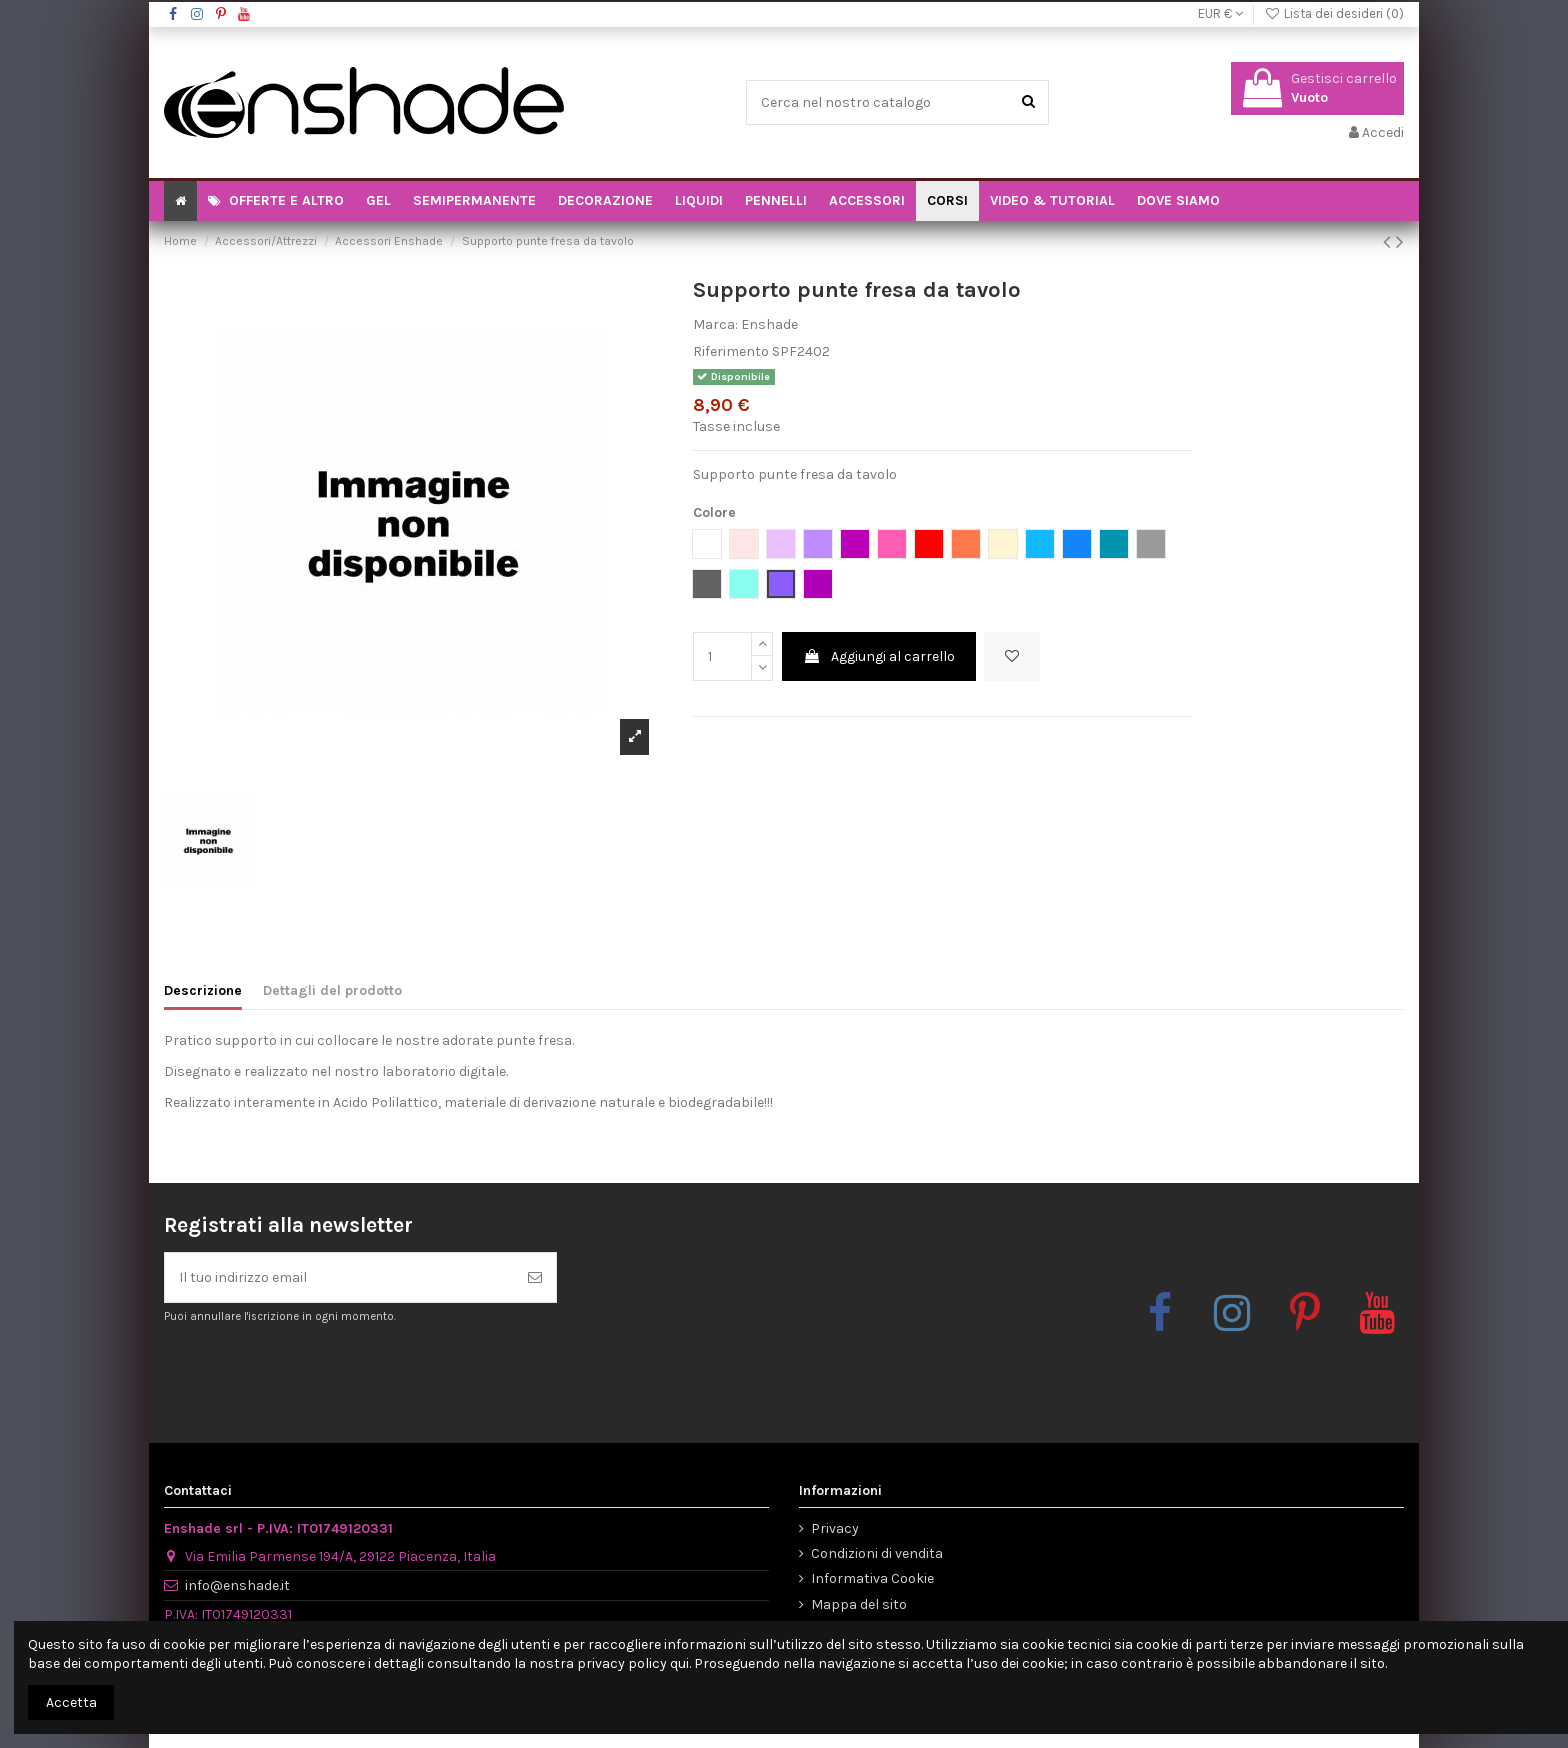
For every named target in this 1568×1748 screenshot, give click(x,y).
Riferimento (731, 351)
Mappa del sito (859, 1604)
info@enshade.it (237, 1585)
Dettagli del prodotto (332, 990)
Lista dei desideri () (1334, 13)
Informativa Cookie (872, 1578)
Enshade (769, 324)
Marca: (715, 324)
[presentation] (331, 1374)
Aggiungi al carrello (879, 656)
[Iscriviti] (535, 1277)
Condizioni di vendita (877, 1553)
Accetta (71, 1702)
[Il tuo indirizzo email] (339, 1277)
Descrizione (203, 990)
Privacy (835, 1528)
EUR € (1220, 13)
